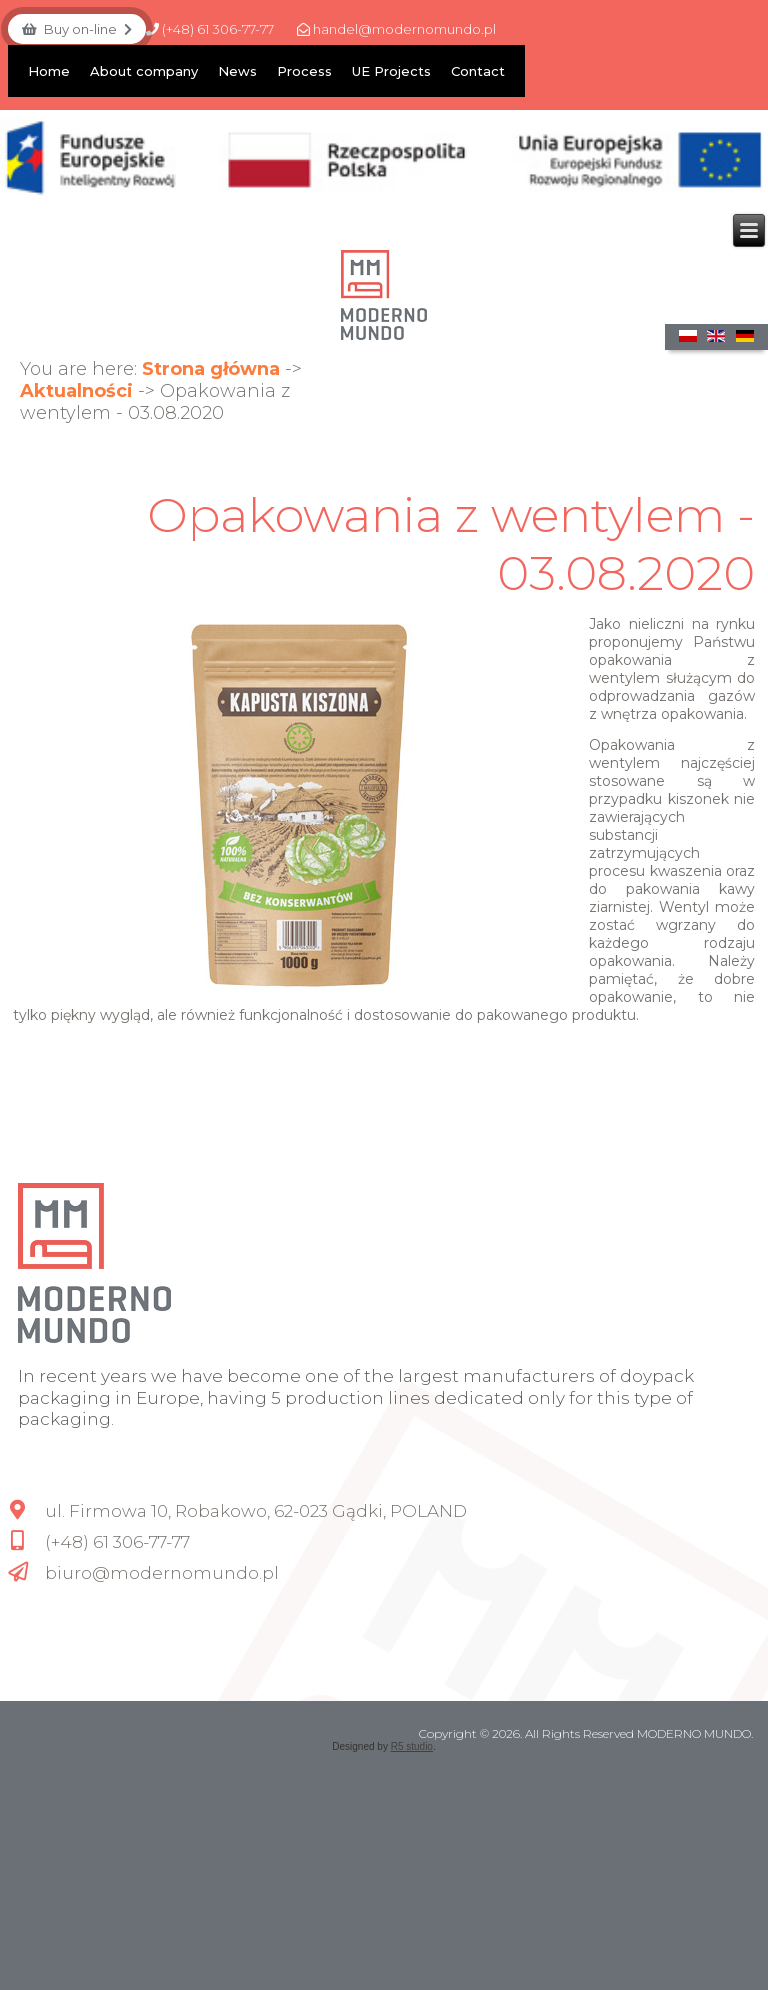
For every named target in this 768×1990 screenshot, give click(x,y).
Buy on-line (77, 29)
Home (49, 71)
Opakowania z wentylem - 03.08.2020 (451, 544)
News (237, 71)
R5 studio (412, 1746)
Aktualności (76, 391)
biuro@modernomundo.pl (162, 1573)
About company (144, 71)
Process (304, 71)
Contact (478, 71)
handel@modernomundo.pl (396, 29)
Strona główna (211, 369)
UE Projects (391, 71)
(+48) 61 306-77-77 (210, 29)
